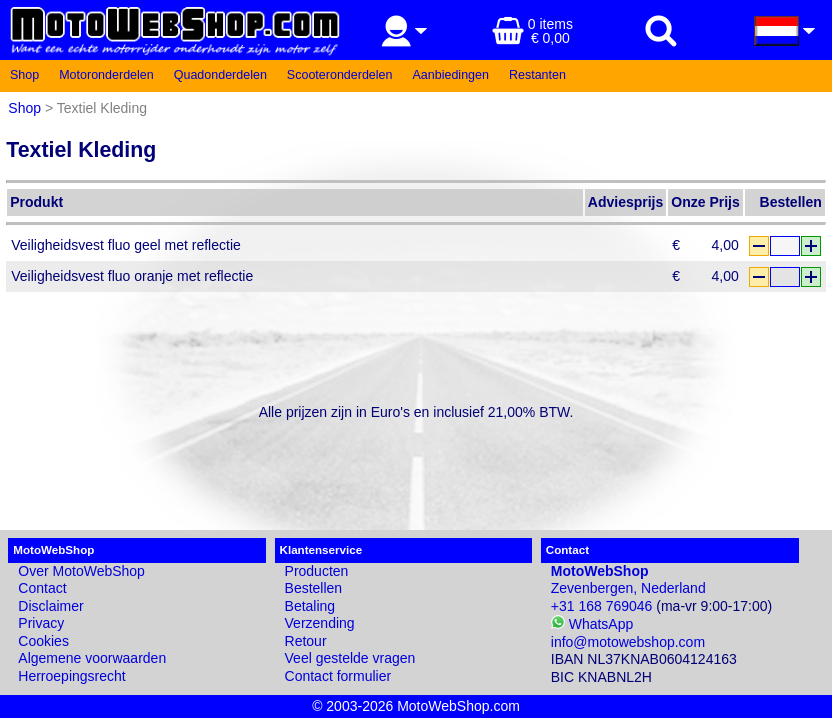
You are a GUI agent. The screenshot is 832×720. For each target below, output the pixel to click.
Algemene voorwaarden (92, 658)
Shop (24, 75)
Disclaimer (50, 606)
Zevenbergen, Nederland (628, 580)
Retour (306, 641)
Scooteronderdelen (340, 75)
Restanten (537, 75)
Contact (42, 588)
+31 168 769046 (602, 606)
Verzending (320, 623)
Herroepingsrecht (71, 676)
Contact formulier (338, 676)
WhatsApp (592, 624)
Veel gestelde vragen (350, 658)
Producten (317, 571)
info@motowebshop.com (628, 642)
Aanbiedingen (451, 75)
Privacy (41, 623)
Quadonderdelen (220, 75)
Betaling (310, 606)
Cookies (43, 641)
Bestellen (314, 588)
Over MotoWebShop (81, 571)
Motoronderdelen (106, 75)
